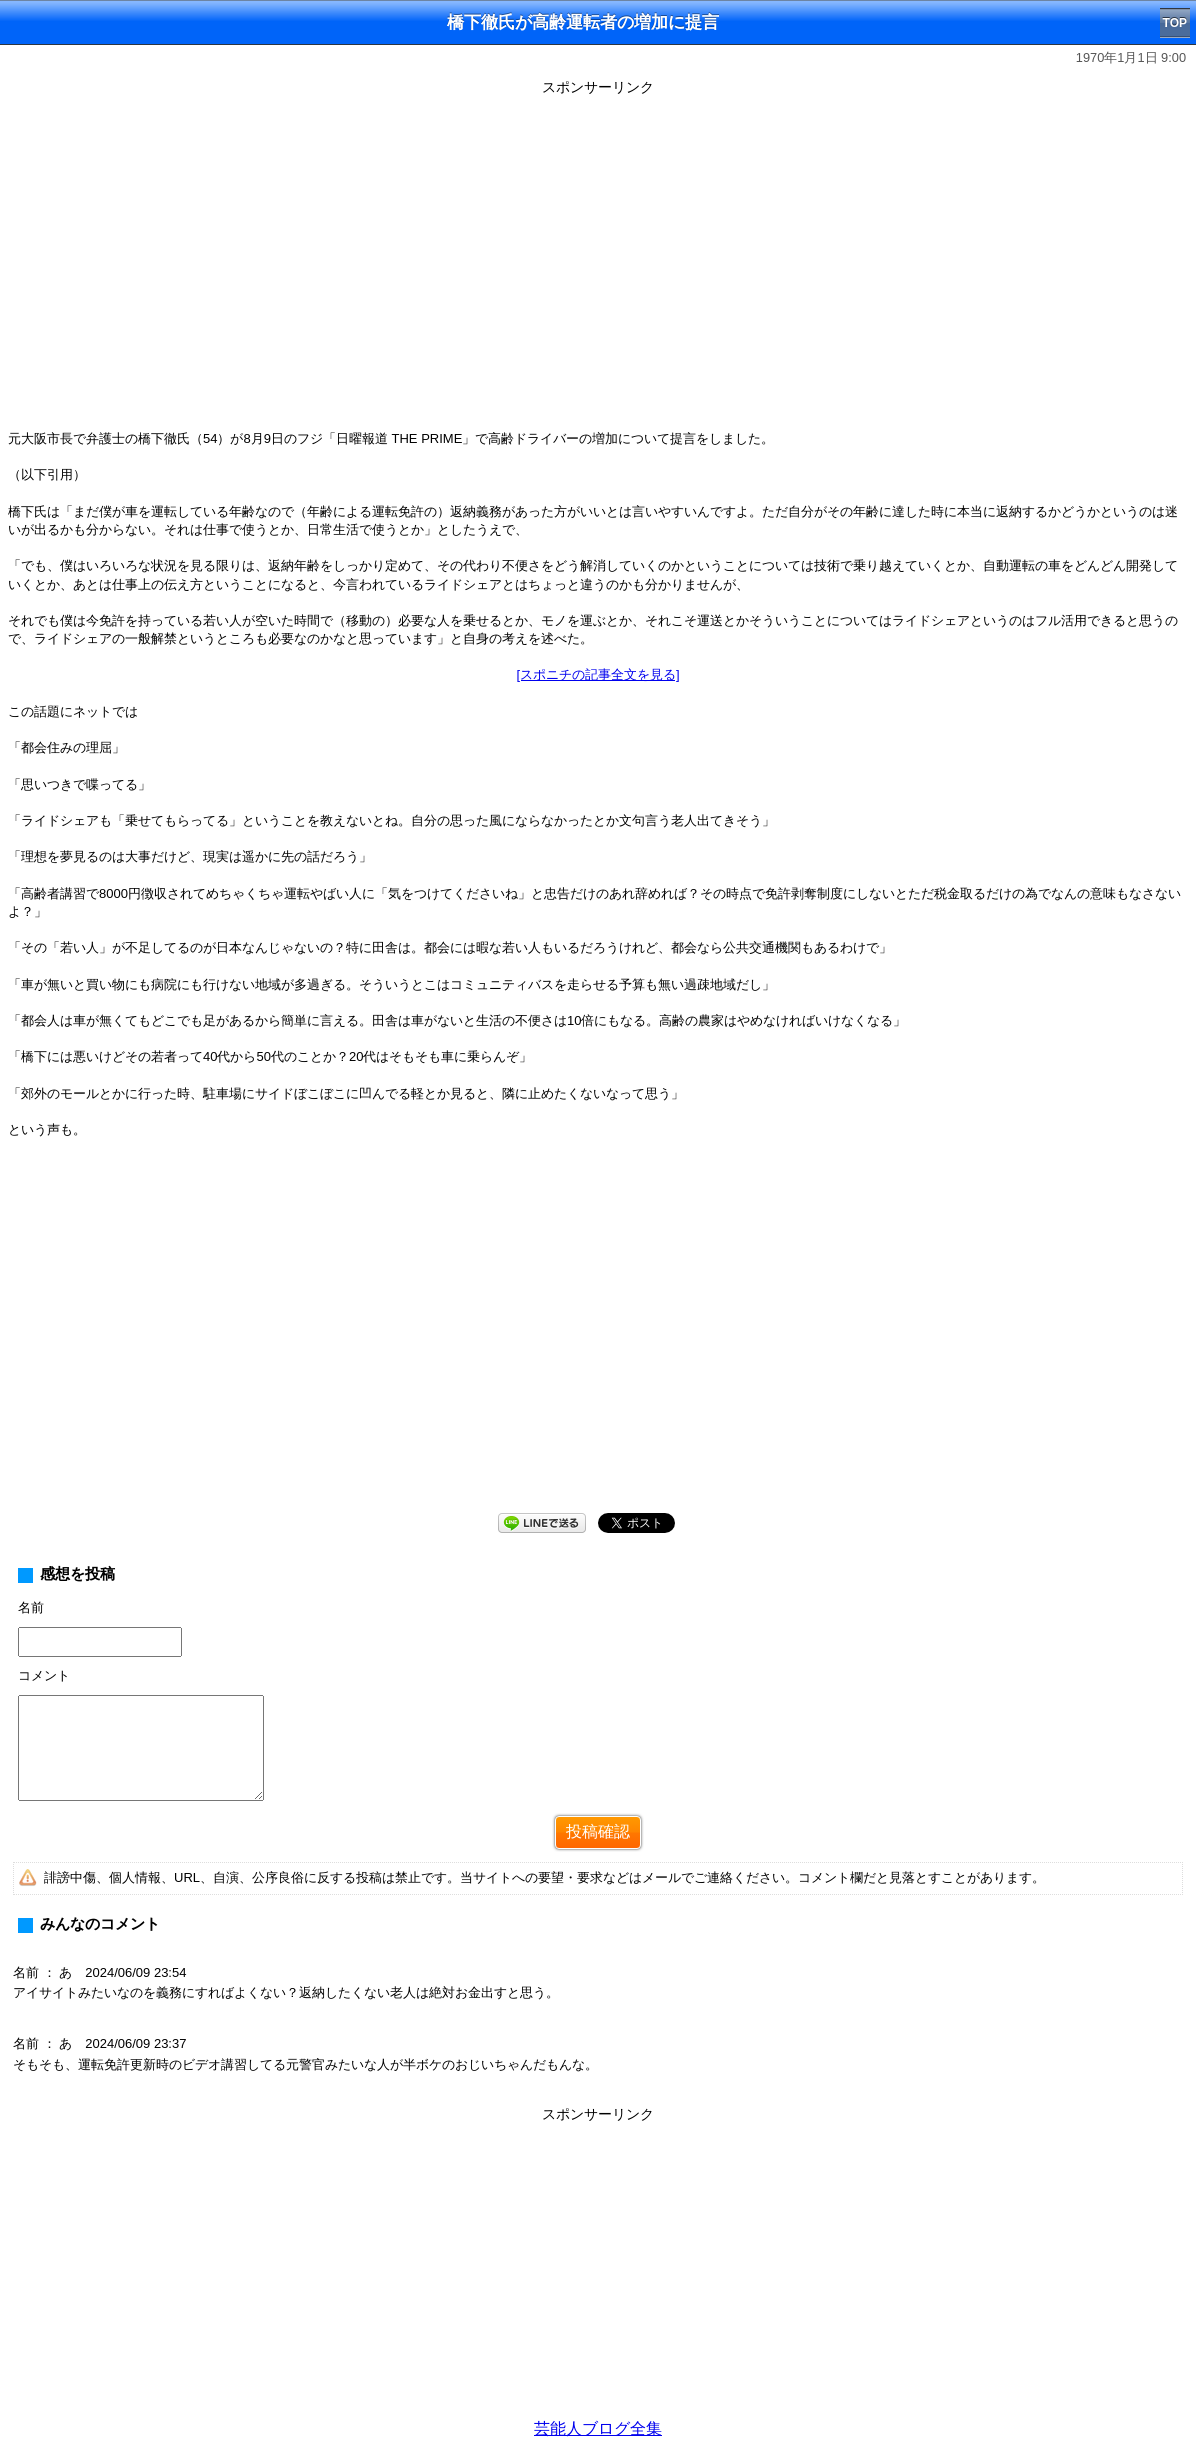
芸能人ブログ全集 (598, 2428)
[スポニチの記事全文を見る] (597, 674)
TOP (1175, 23)
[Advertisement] (598, 1342)
